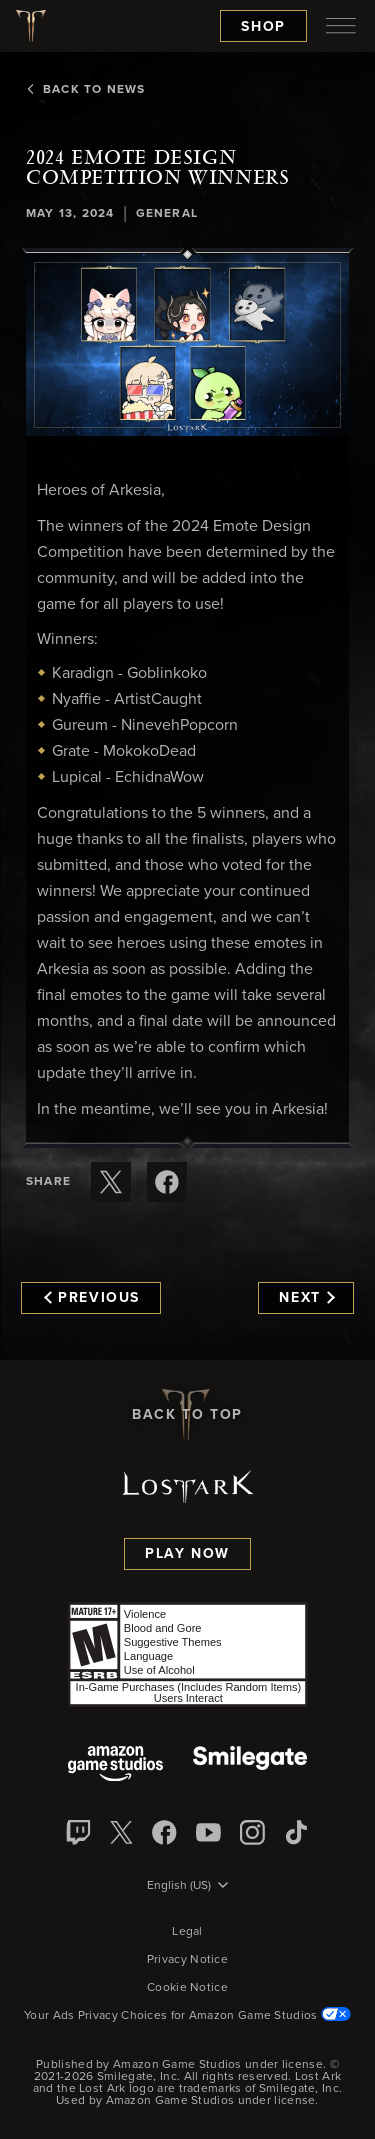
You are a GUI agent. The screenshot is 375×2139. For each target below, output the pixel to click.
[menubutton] (341, 26)
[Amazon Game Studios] (115, 1765)
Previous (92, 1298)
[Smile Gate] (250, 1765)
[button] (187, 345)
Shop (263, 27)
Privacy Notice (187, 1960)
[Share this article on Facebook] (167, 1182)
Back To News (85, 90)
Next (306, 1298)
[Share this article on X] (111, 1182)
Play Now (187, 1554)
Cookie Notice (187, 1988)
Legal (187, 1932)
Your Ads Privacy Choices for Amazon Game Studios (187, 2016)
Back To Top (187, 1415)
